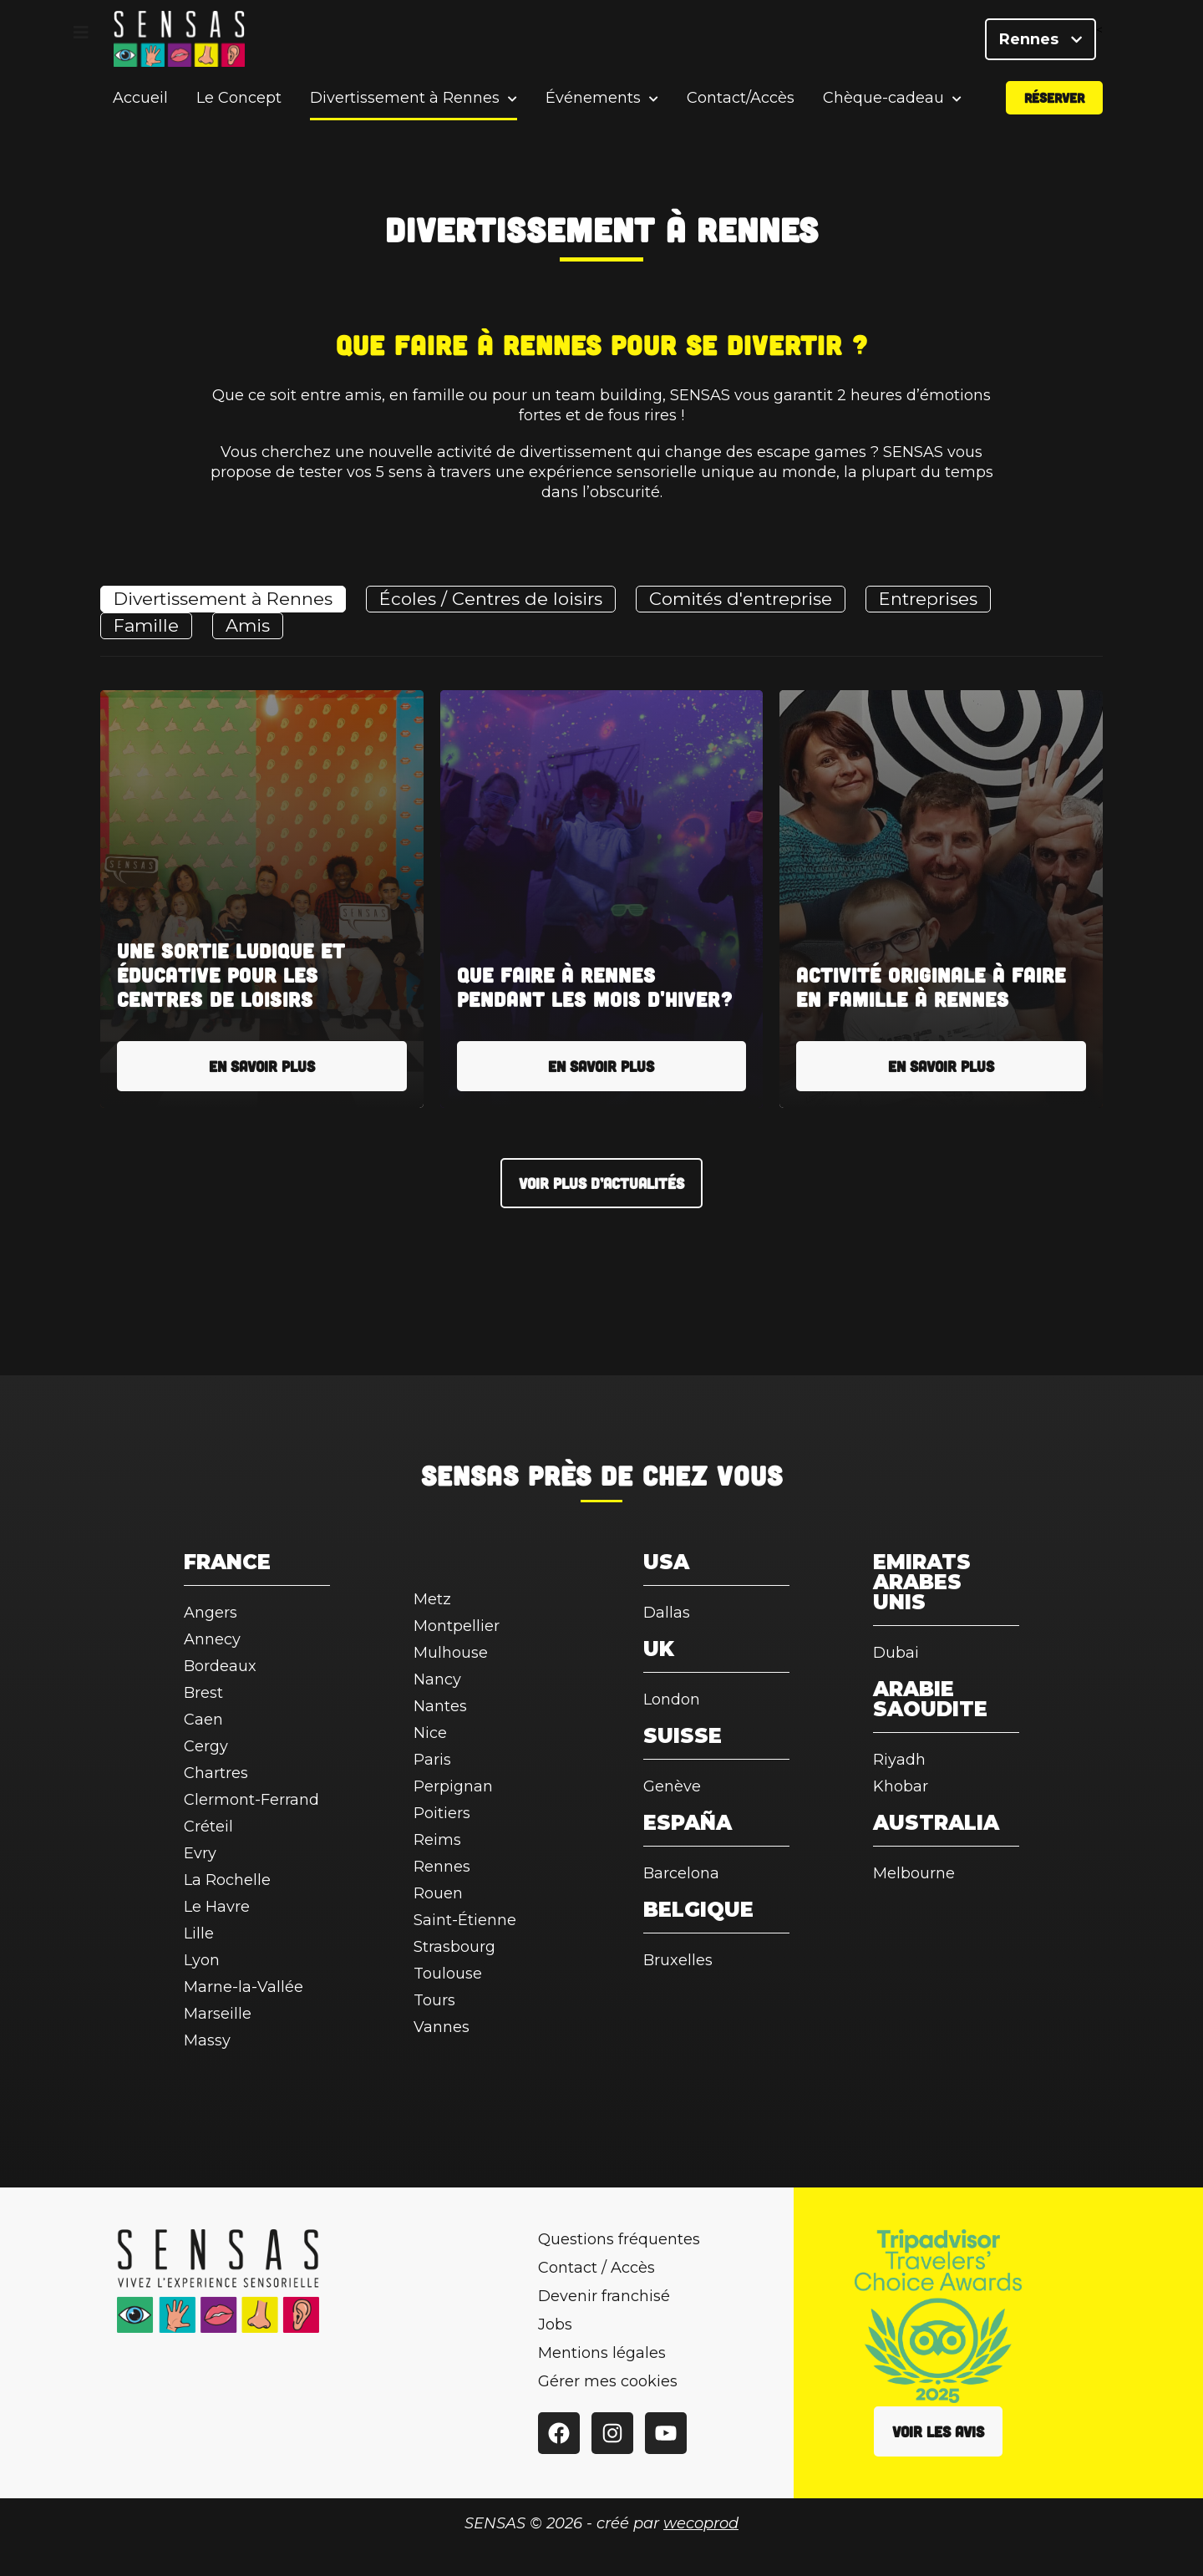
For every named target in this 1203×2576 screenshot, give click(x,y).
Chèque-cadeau (883, 104)
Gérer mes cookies (608, 2381)
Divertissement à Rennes (405, 104)
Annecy (212, 1639)
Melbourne (914, 1873)
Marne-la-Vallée (243, 1987)
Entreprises (928, 598)
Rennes (1040, 42)
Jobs (555, 2324)
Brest (203, 1693)
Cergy (206, 1746)
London (671, 1699)
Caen (203, 1719)
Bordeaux (220, 1666)
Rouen (438, 1893)
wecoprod (701, 2523)
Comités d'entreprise (740, 598)
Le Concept (239, 103)
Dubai (896, 1653)
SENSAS (470, 1475)
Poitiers (442, 1813)
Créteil (208, 1826)
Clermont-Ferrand (251, 1800)
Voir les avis (938, 2431)
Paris (432, 1759)
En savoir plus (262, 1066)
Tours (434, 2000)
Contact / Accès (596, 2267)
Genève (672, 1786)
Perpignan (453, 1786)
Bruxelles (678, 1960)
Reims (437, 1840)
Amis (248, 625)
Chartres (216, 1773)
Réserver (1054, 103)
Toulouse (448, 1973)
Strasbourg (454, 1947)
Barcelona (681, 1873)
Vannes (442, 2027)
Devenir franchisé (604, 2296)
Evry (200, 1853)
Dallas (666, 1612)
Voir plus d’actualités (601, 1183)
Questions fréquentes (619, 2239)
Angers (210, 1612)
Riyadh (899, 1759)
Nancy (437, 1679)
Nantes (440, 1706)
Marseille (217, 2013)
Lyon (202, 1960)
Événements (593, 104)
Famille (146, 625)
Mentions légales (602, 2353)
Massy (207, 2040)
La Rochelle (227, 1880)
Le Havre (217, 1907)
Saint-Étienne (465, 1920)
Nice (430, 1733)
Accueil (140, 103)
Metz (432, 1599)
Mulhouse (451, 1653)
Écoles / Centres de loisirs (490, 598)
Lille (199, 1933)
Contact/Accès (740, 103)
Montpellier (457, 1626)
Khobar (900, 1786)
